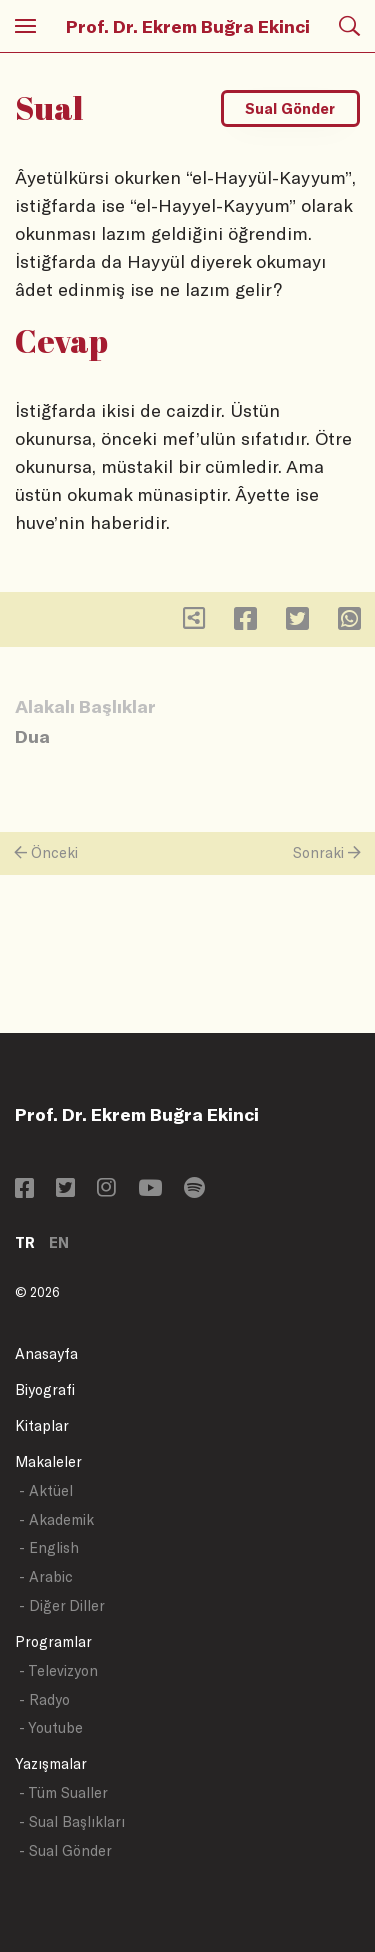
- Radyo (44, 1699)
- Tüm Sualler (63, 1792)
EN (59, 1242)
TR (25, 1242)
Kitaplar (42, 1425)
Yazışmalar (51, 1763)
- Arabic (46, 1576)
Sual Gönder (290, 108)
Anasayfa (46, 1353)
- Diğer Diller (62, 1605)
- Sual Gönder (65, 1850)
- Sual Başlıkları (72, 1821)
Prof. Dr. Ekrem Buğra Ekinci (188, 26)
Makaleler (48, 1461)
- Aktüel (46, 1490)
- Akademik (56, 1519)
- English (49, 1547)
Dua (32, 736)
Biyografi (45, 1389)
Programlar (53, 1641)
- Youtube (51, 1727)
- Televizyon (58, 1670)
